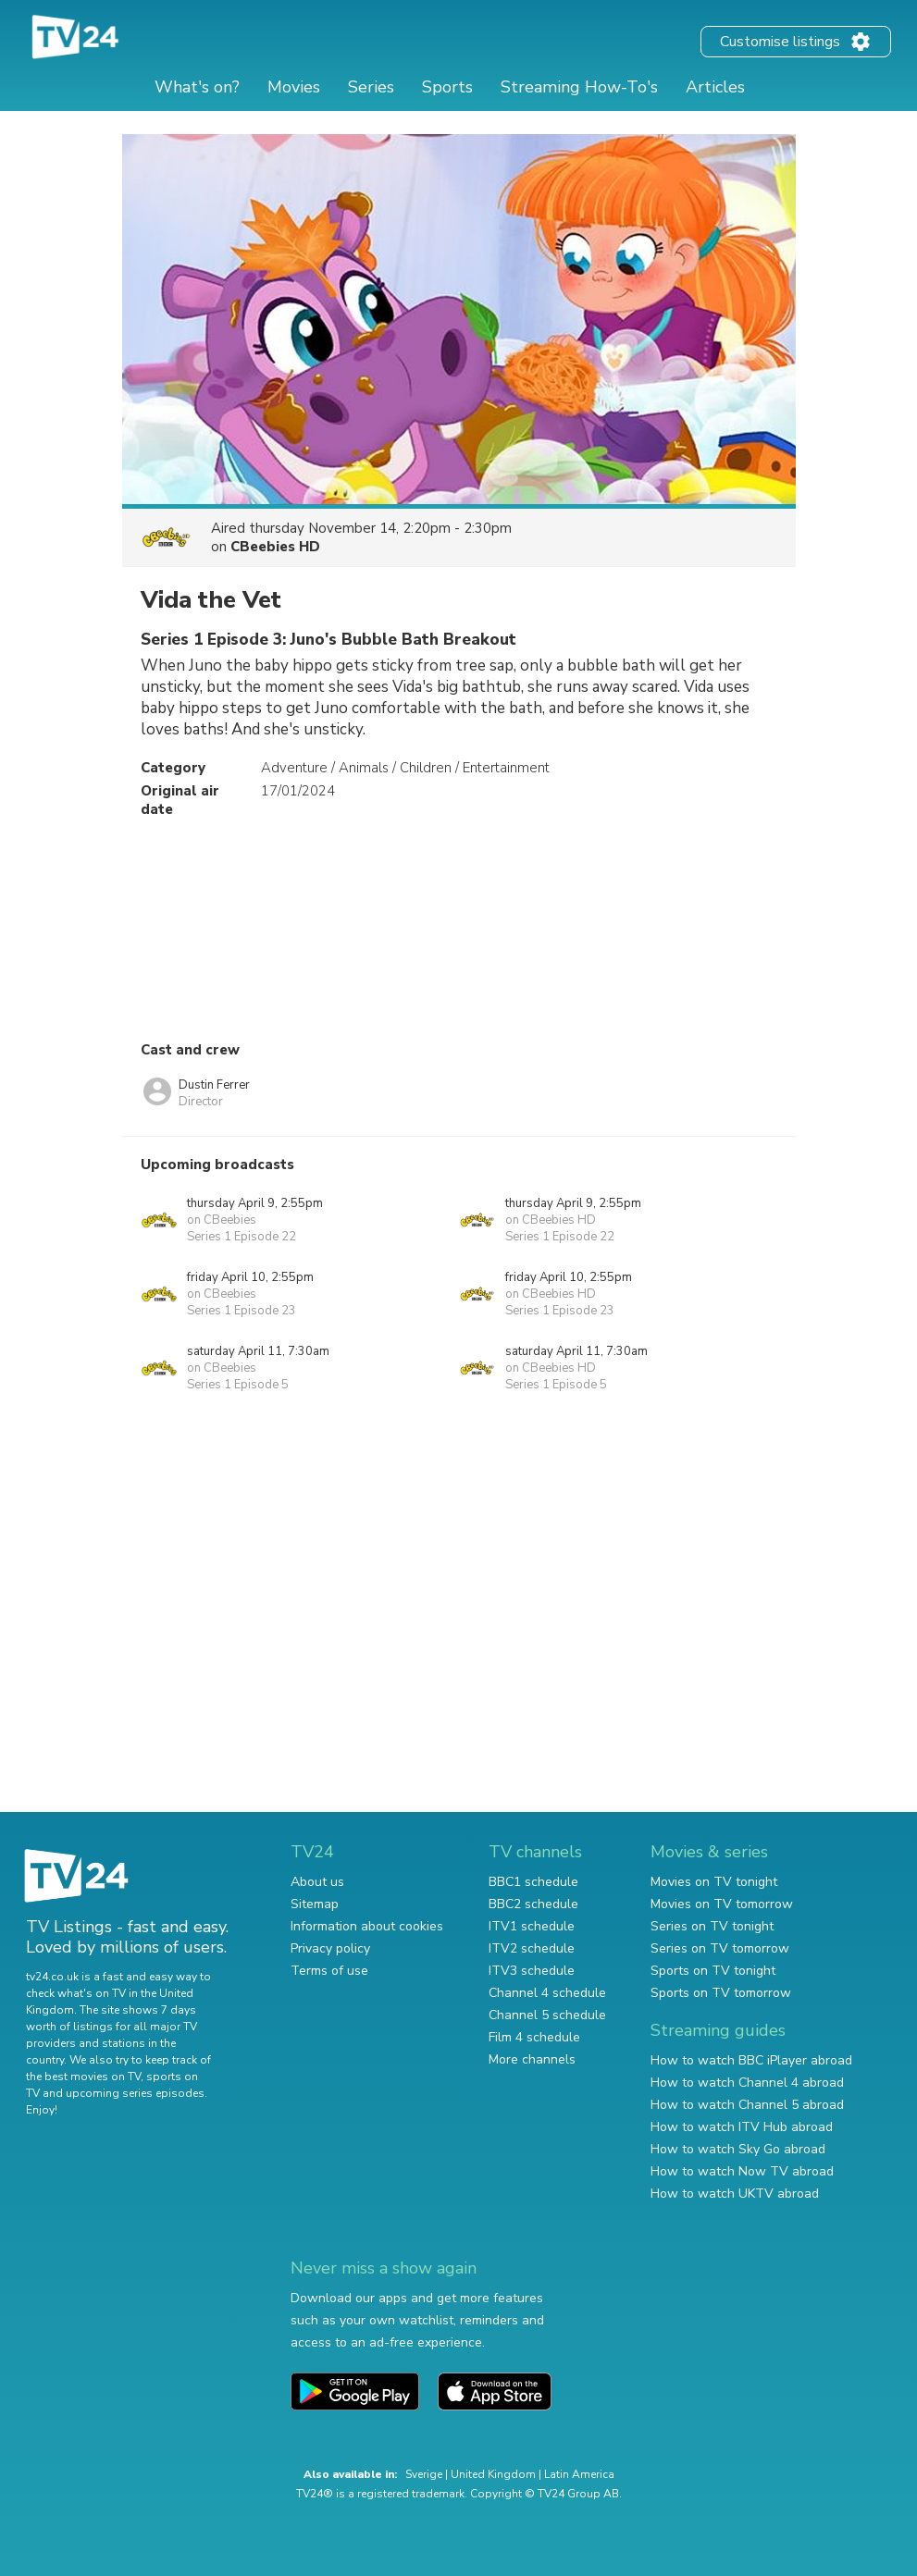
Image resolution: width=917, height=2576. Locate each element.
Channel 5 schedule (547, 2015)
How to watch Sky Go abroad (738, 2149)
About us (317, 1882)
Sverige (423, 2474)
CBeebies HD (275, 546)
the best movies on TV (83, 2076)
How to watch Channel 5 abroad (747, 2105)
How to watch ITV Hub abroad (742, 2127)
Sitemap (315, 1904)
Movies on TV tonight (714, 1882)
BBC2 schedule (533, 1904)
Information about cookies (367, 1926)
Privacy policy (330, 1948)
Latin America (579, 2474)
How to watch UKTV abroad (735, 2193)
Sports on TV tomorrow (721, 1993)
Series (371, 87)
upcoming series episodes (135, 2093)
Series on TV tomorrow (720, 1948)
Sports (447, 87)
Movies (293, 87)
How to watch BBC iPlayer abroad (751, 2060)
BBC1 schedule (533, 1882)
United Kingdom (493, 2474)
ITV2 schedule (532, 1948)
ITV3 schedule (532, 1970)
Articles (715, 87)
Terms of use (329, 1970)
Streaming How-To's (579, 87)
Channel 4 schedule (547, 1993)
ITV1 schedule (532, 1926)
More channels (532, 2059)
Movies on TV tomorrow (722, 1904)
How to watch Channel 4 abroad (747, 2082)
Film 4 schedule (534, 2037)
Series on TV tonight (712, 1926)
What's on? (197, 87)
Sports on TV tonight (713, 1970)
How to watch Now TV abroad (742, 2171)
